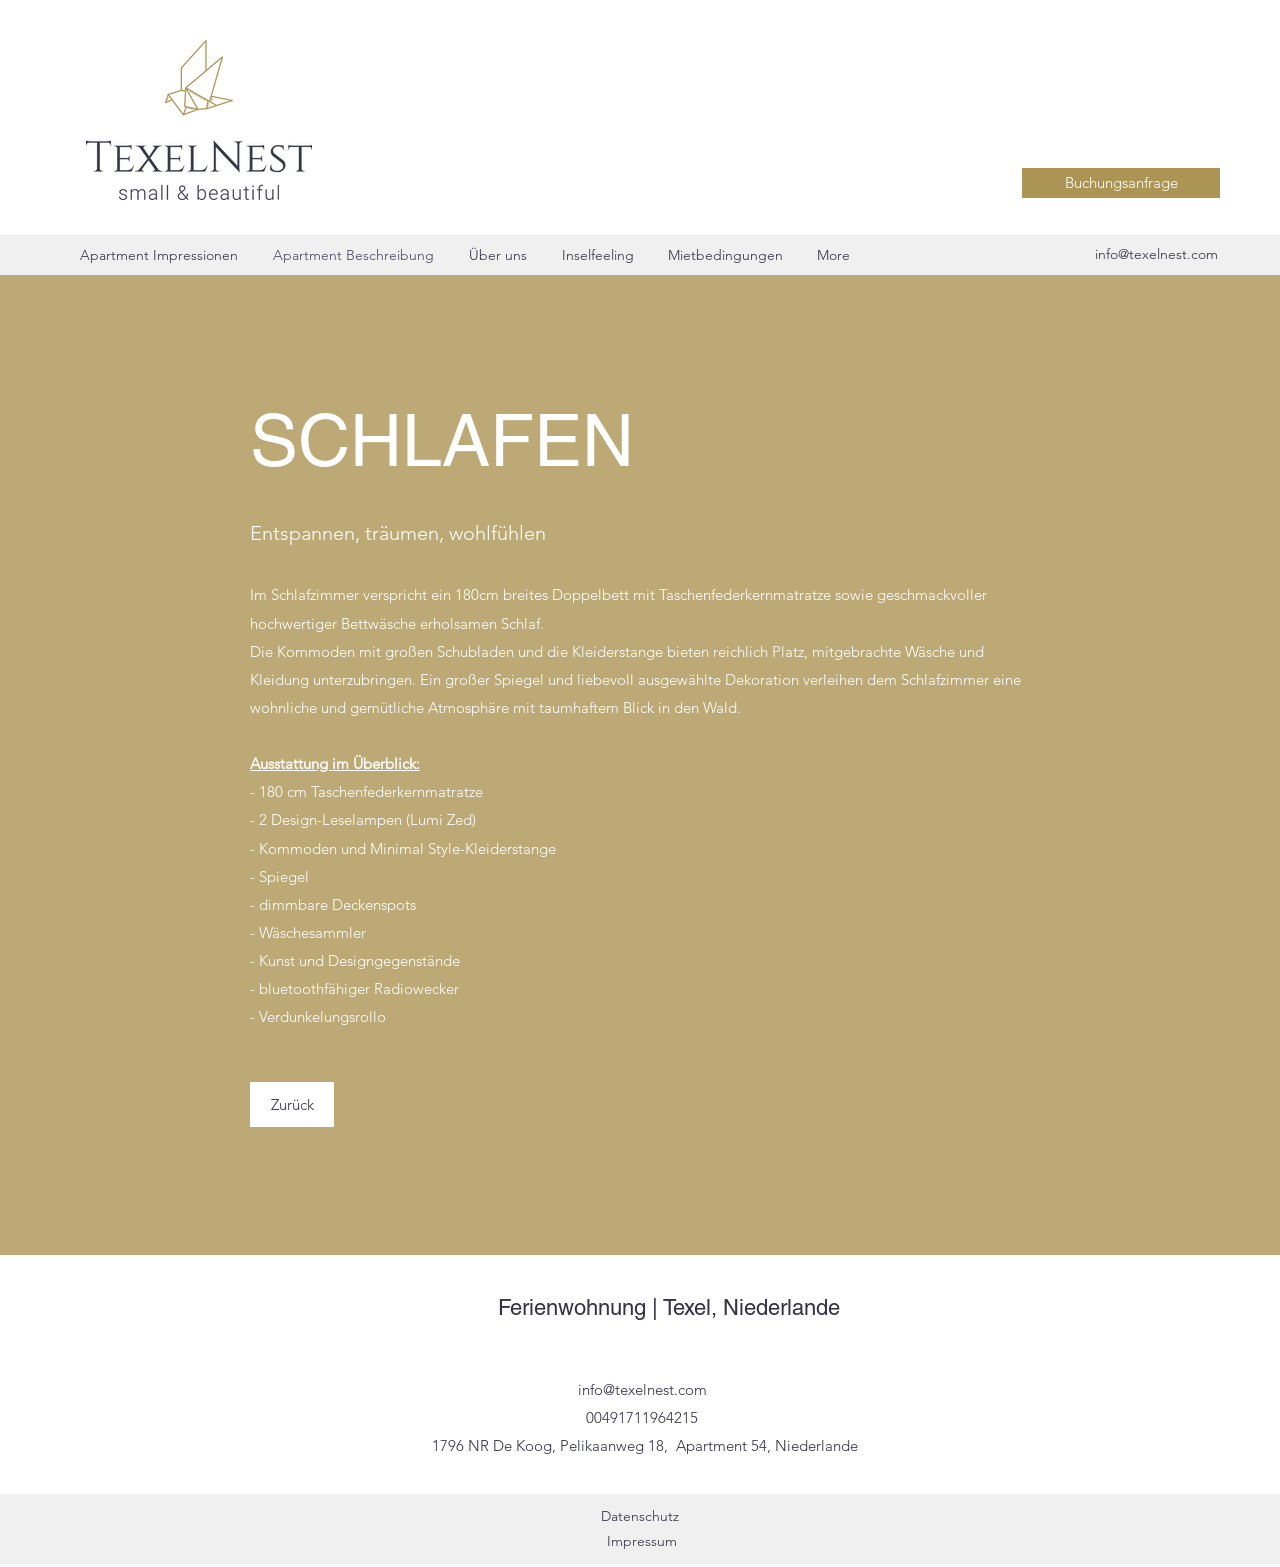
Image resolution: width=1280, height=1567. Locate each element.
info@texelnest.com (1156, 254)
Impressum (642, 1541)
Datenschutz (642, 1516)
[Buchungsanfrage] (1121, 183)
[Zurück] (292, 1104)
